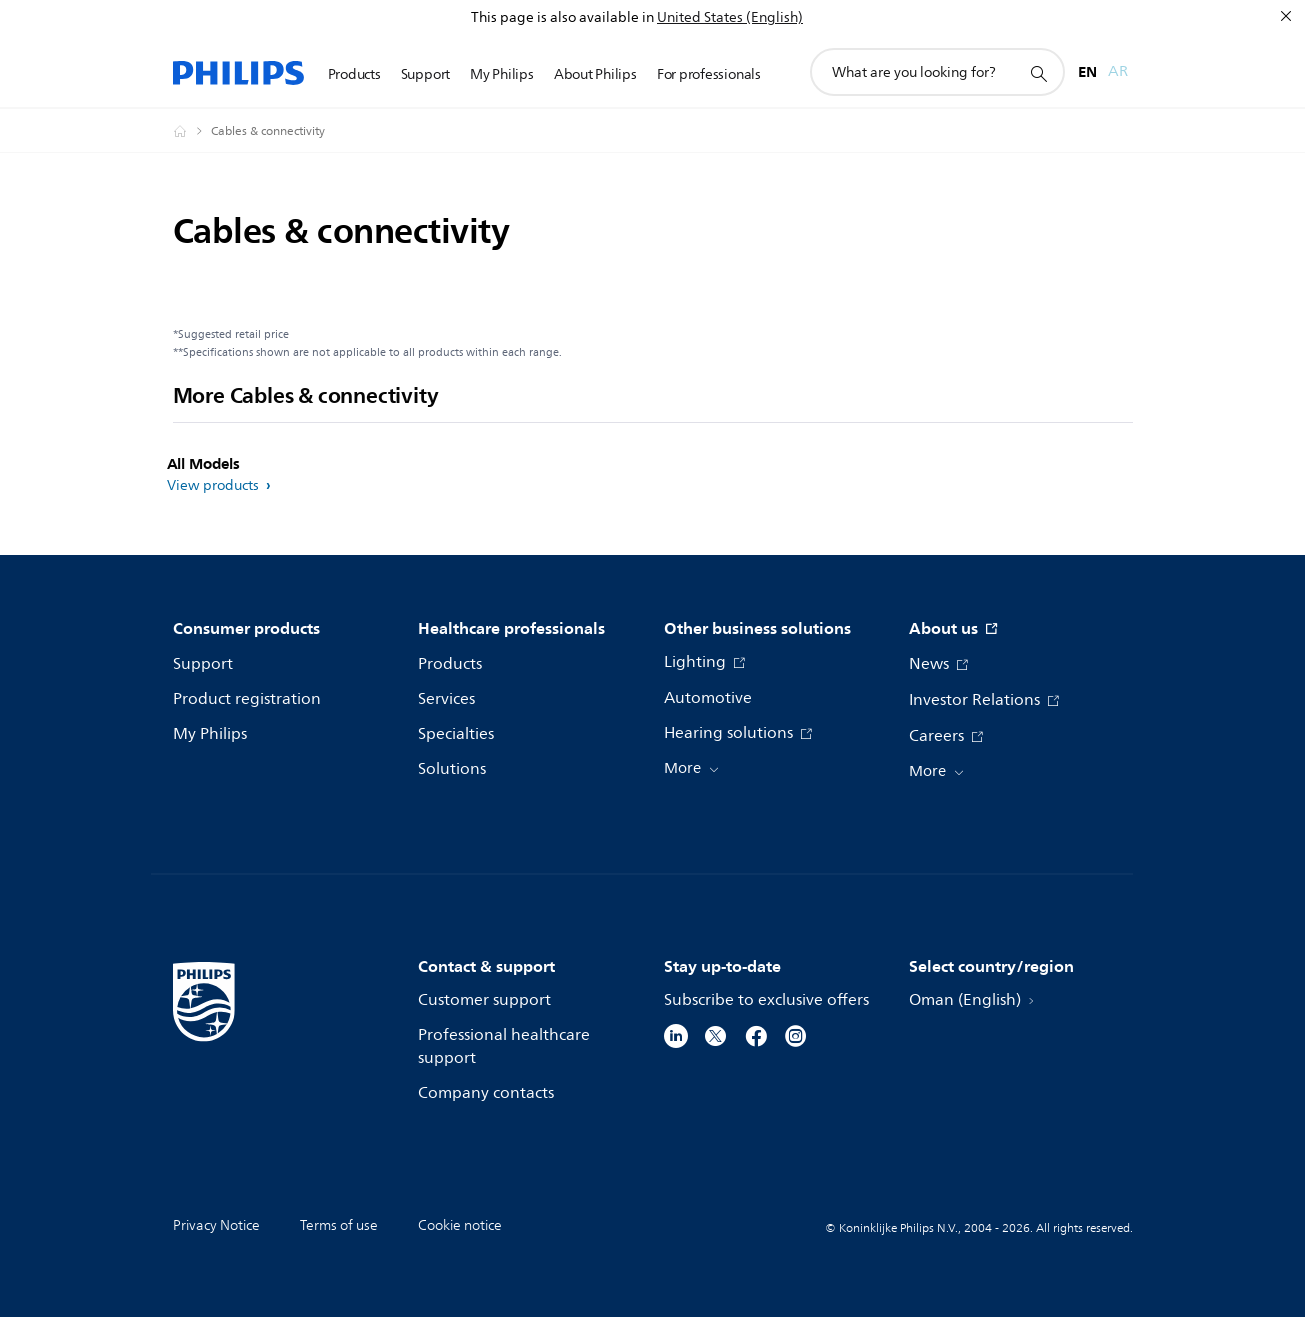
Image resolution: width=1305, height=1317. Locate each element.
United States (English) (730, 17)
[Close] (1286, 16)
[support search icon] (1038, 73)
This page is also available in (562, 17)
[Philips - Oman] (192, 131)
